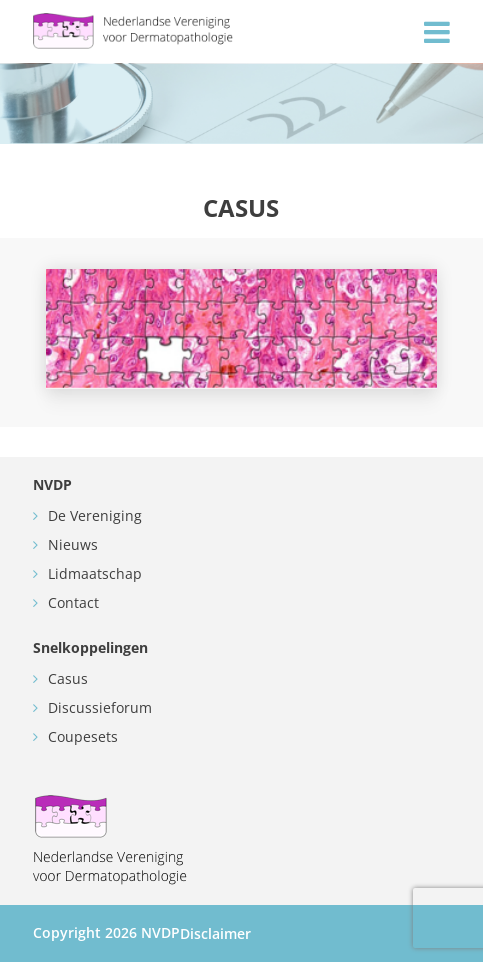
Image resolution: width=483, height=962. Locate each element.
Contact (73, 602)
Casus (68, 678)
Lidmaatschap (95, 573)
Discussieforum (100, 707)
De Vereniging (95, 515)
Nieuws (73, 544)
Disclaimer (215, 933)
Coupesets (83, 736)
